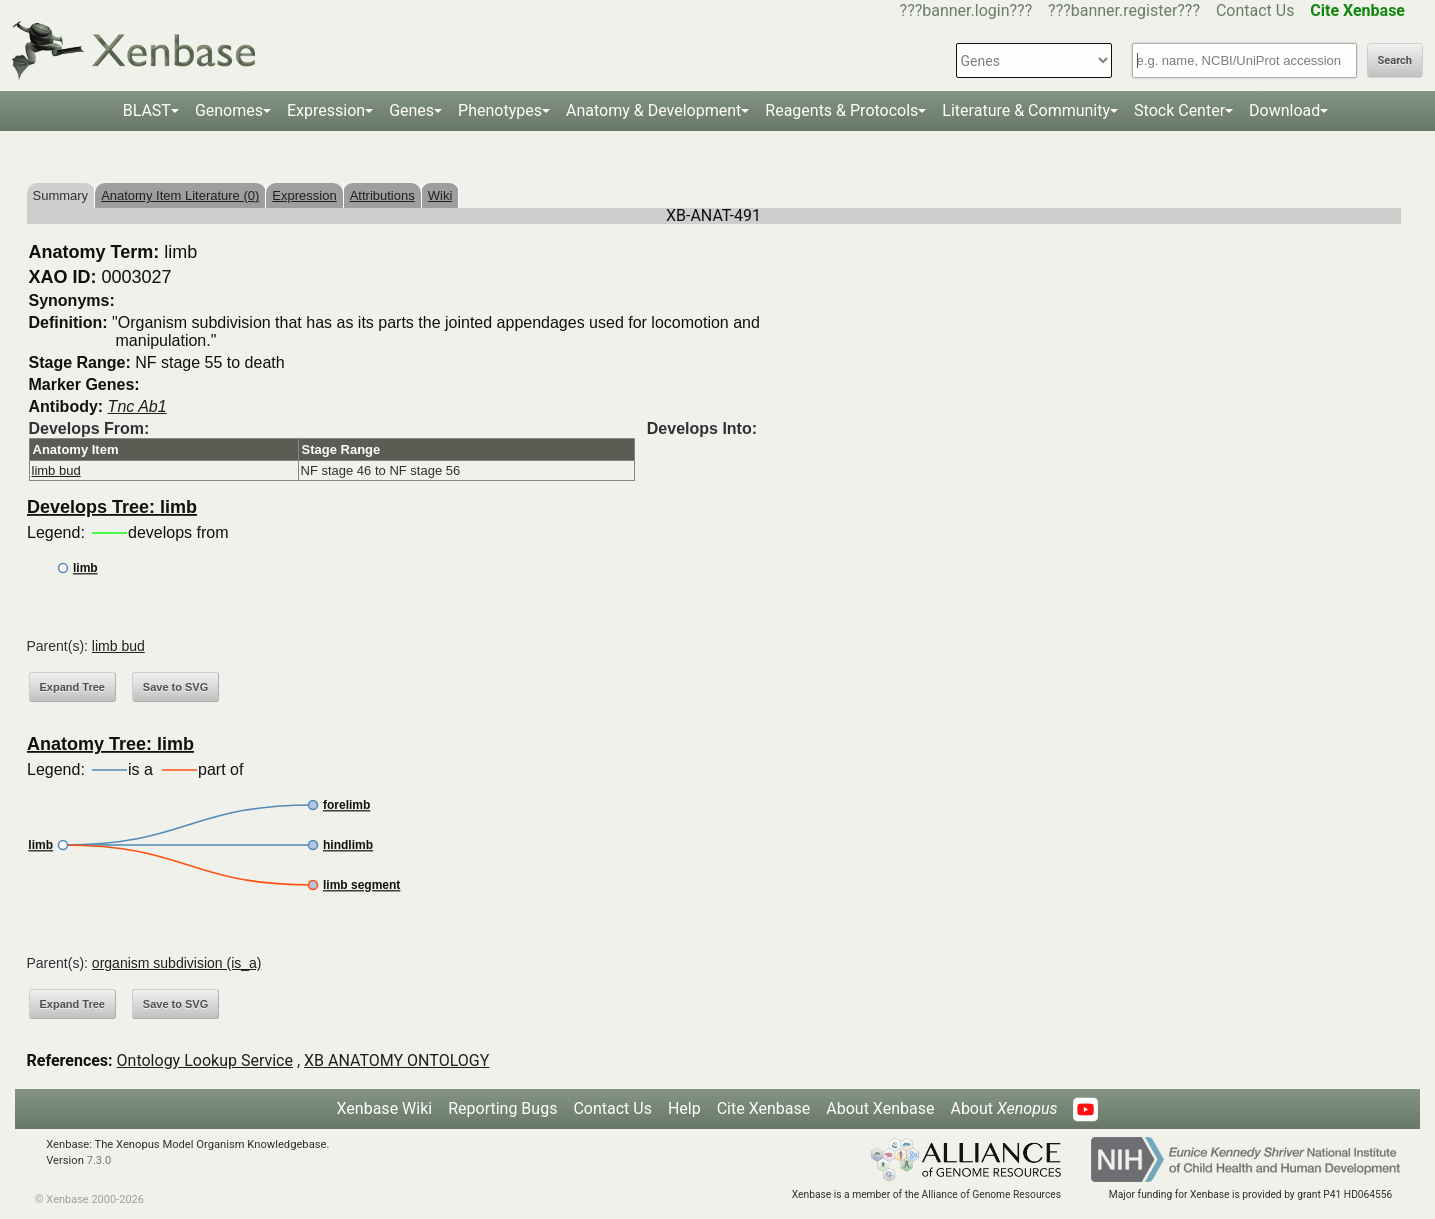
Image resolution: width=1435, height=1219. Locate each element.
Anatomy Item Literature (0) (180, 195)
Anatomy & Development (653, 110)
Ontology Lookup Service (205, 1060)
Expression (326, 110)
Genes (411, 110)
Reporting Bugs (502, 1108)
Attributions (382, 195)
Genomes (229, 110)
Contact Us (1255, 10)
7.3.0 (99, 1160)
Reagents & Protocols (841, 110)
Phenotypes (500, 110)
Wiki (440, 195)
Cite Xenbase (764, 1108)
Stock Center (1179, 110)
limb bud (56, 470)
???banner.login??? (966, 10)
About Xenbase (880, 1108)
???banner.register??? (1124, 10)
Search (1395, 60)
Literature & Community (1026, 110)
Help (684, 1108)
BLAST (147, 110)
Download (1284, 110)
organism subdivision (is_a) (177, 963)
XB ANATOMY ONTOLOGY (396, 1060)
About (1003, 1108)
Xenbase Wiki (385, 1108)
